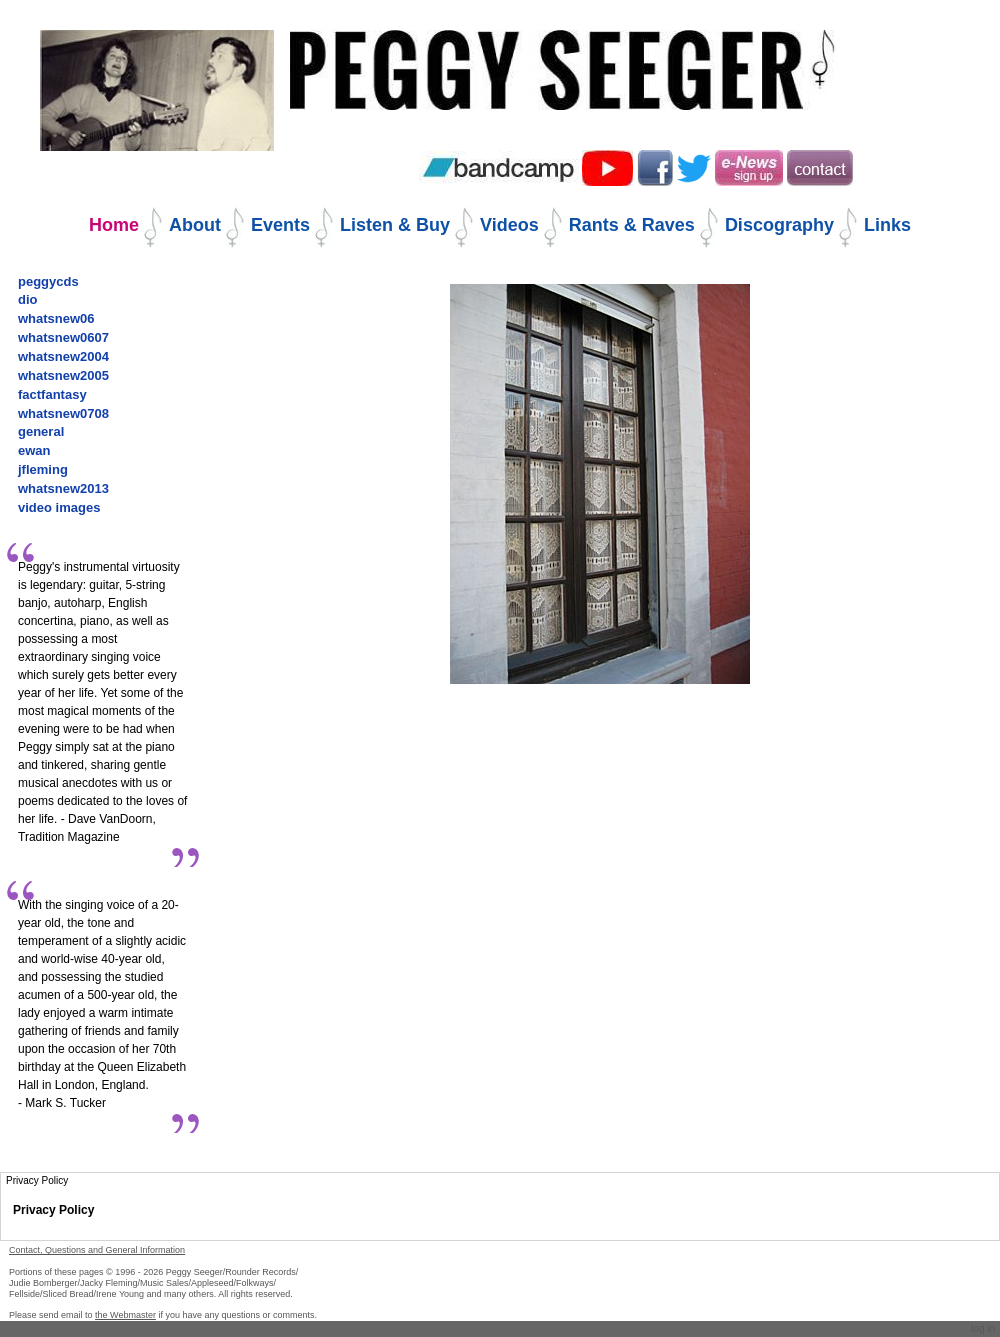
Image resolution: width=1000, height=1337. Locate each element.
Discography (779, 225)
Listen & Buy (395, 225)
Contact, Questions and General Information (97, 1250)
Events (280, 225)
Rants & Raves (632, 225)
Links (887, 225)
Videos (509, 225)
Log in (983, 1328)
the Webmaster (125, 1315)
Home (114, 225)
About (195, 225)
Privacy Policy (53, 1210)
